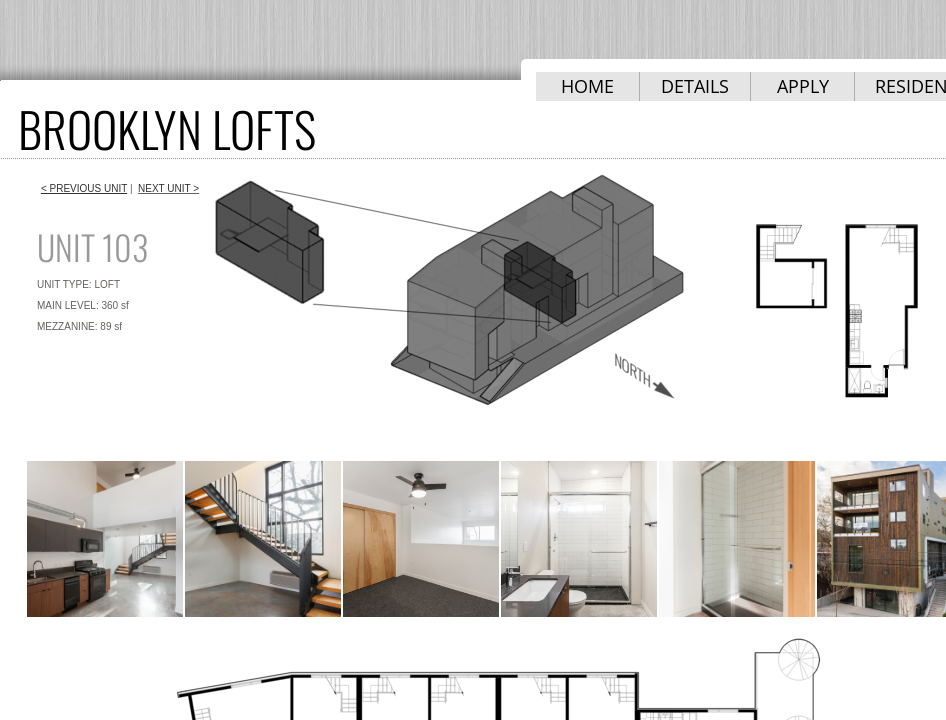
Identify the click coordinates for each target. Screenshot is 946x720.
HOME (587, 86)
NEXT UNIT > (168, 188)
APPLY (803, 86)
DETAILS (695, 86)
